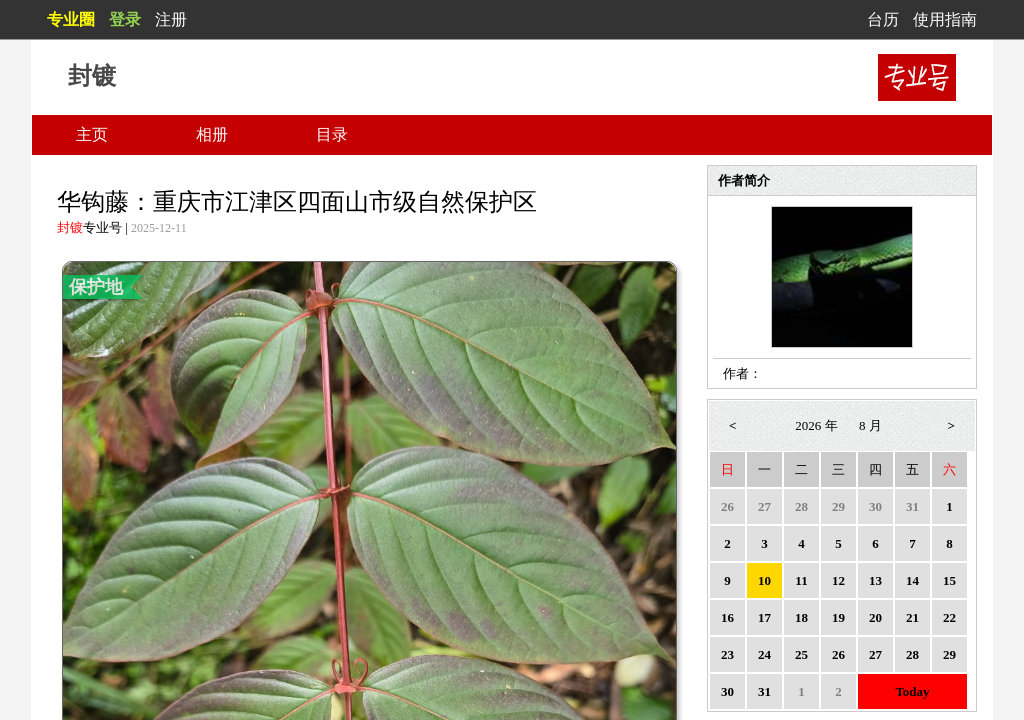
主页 (92, 134)
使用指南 (945, 19)
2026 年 (816, 425)
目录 (332, 134)
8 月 (870, 425)
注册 (171, 19)
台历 (883, 19)
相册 (212, 134)
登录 (125, 19)
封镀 (70, 227)
